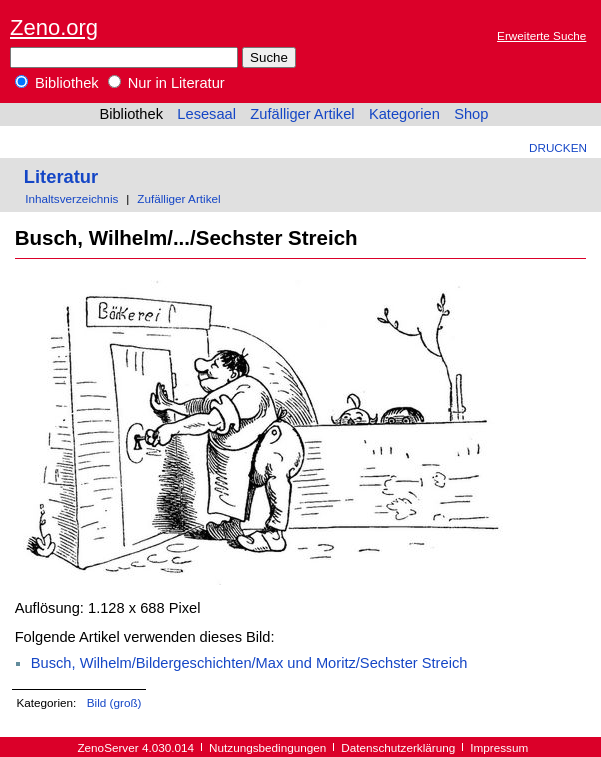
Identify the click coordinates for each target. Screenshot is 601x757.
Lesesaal (206, 114)
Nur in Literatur (166, 83)
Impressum (499, 747)
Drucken (558, 147)
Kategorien (404, 114)
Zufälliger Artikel (302, 114)
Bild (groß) (114, 702)
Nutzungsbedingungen (267, 747)
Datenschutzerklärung (398, 747)
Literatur (61, 176)
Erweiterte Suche (541, 35)
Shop (471, 114)
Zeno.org (54, 27)
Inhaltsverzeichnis (71, 198)
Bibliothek (57, 83)
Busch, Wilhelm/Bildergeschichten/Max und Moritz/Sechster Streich (249, 663)
